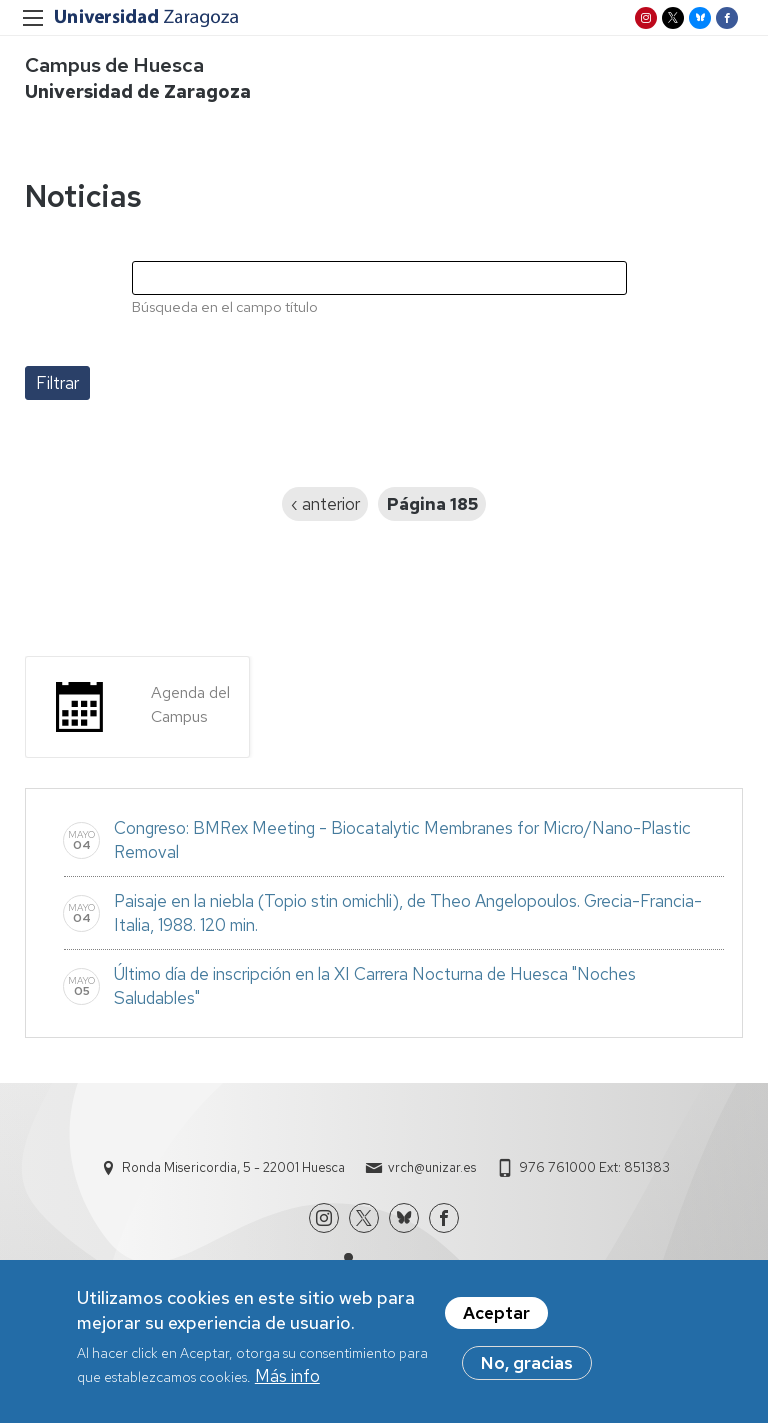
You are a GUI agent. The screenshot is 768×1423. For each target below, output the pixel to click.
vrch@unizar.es (432, 1167)
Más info (287, 1384)
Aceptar (496, 1320)
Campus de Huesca (114, 65)
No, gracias (527, 1370)
